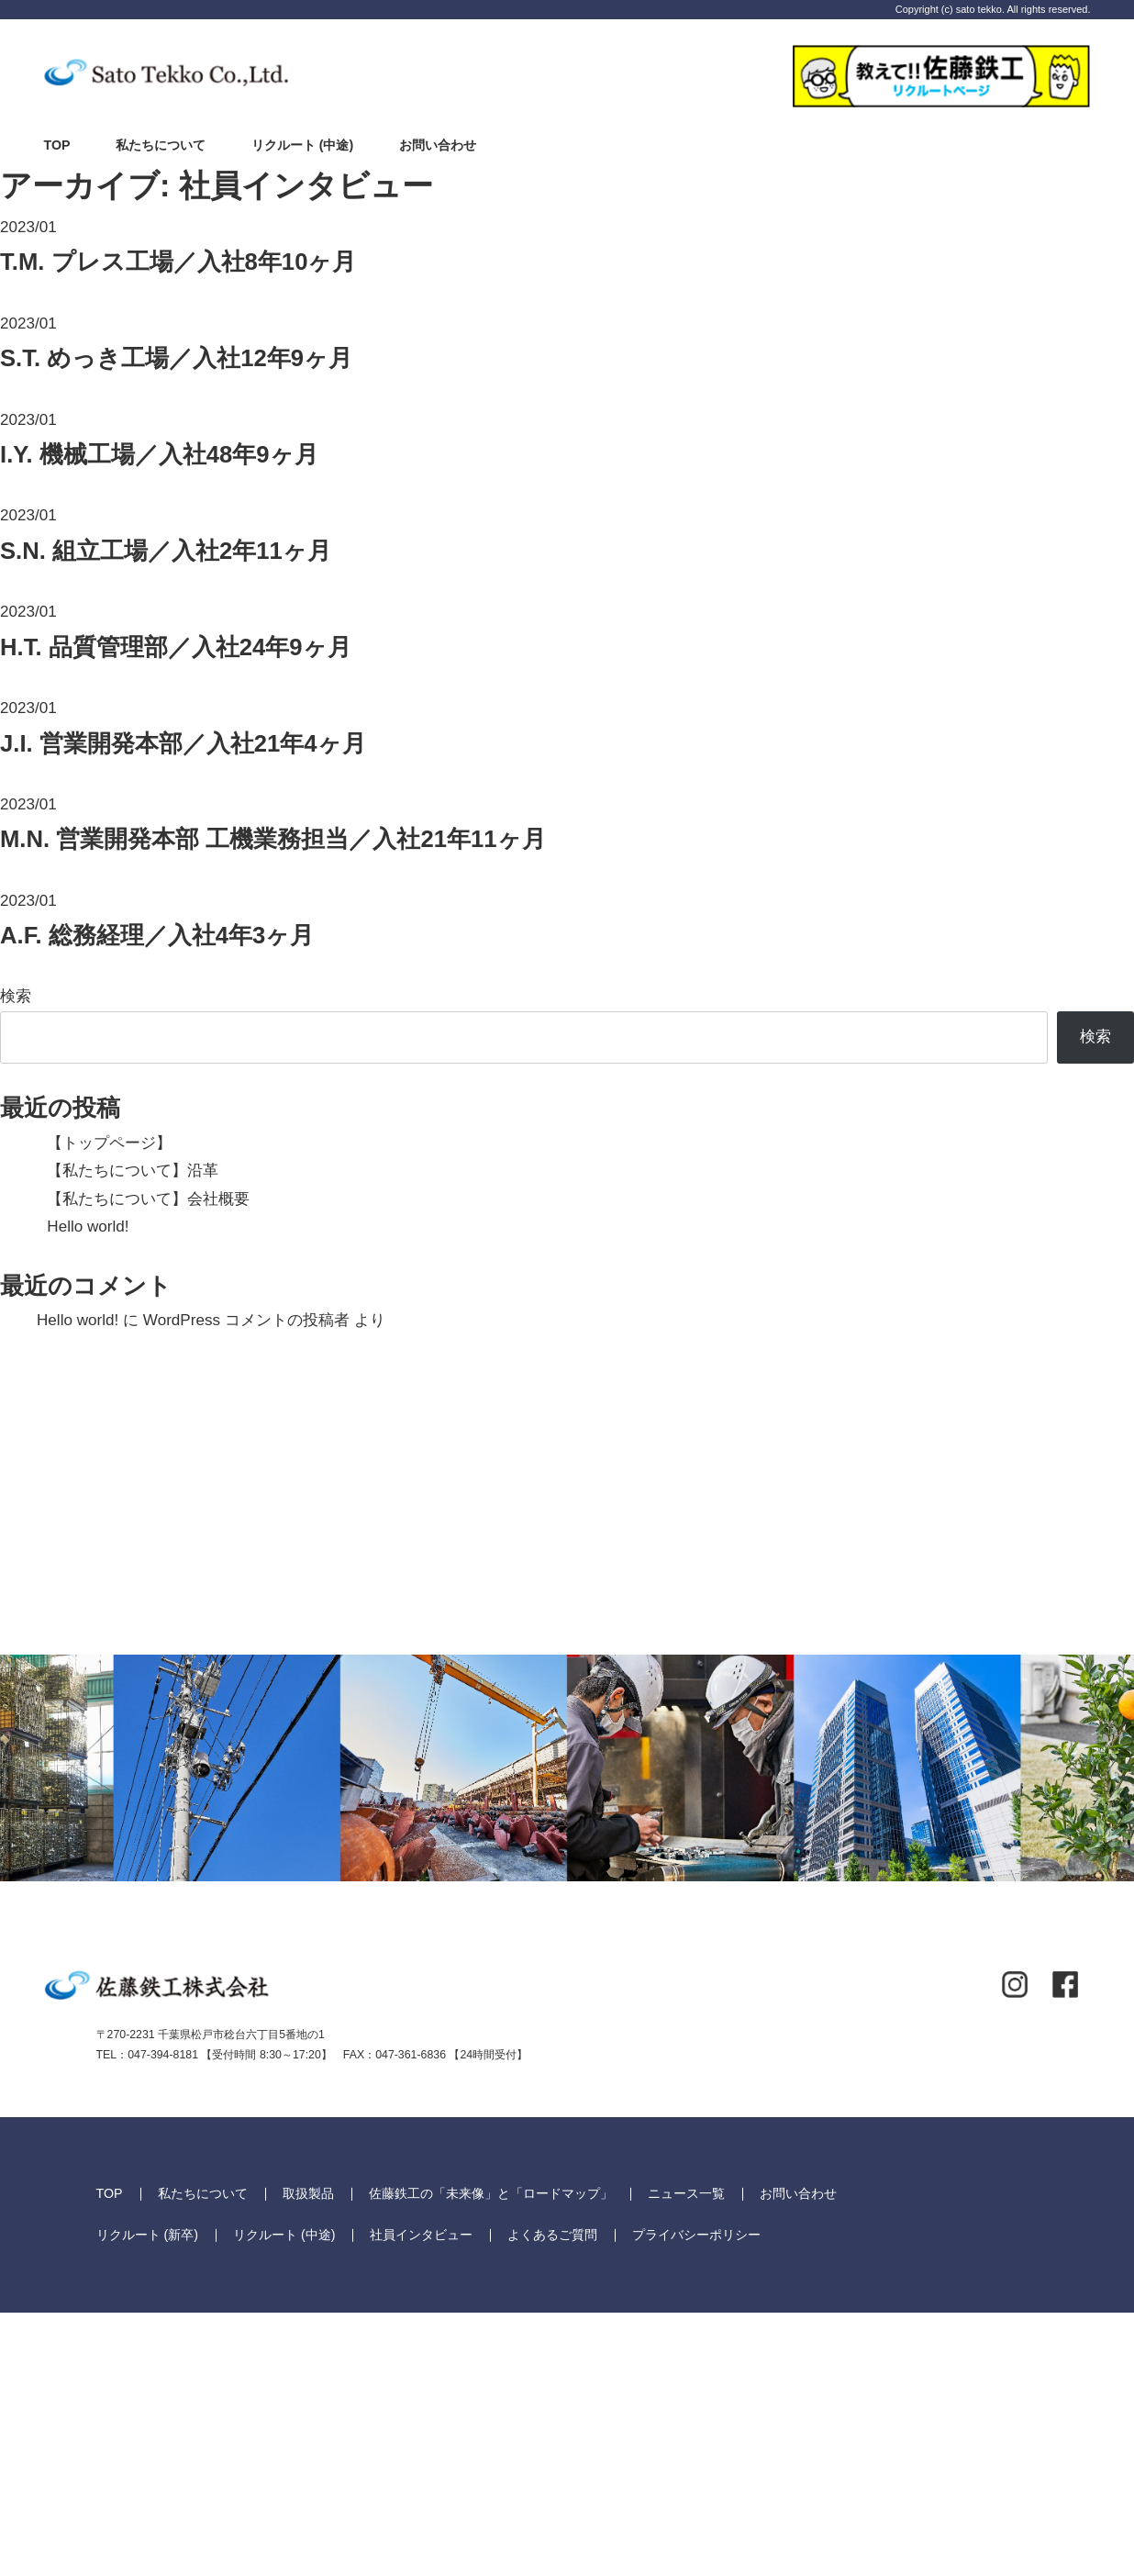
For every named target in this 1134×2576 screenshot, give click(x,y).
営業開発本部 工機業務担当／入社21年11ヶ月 (273, 839)
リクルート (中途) (302, 145)
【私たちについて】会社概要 (148, 1199)
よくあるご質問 (552, 2498)
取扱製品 (308, 2457)
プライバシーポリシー (696, 2498)
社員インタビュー (421, 2498)
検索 (15, 996)
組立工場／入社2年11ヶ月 (165, 550)
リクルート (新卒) (147, 2498)
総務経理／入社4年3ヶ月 (157, 935)
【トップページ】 (109, 1143)
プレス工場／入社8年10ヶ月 (178, 261)
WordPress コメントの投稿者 (246, 1320)
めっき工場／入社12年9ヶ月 (176, 358)
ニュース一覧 (686, 2457)
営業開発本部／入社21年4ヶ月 (183, 743)
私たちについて (161, 145)
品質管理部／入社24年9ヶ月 (175, 647)
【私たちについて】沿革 (132, 1170)
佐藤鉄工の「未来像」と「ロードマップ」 (491, 2457)
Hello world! (87, 1226)
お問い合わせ (437, 145)
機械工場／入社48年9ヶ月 (159, 454)
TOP (57, 145)
